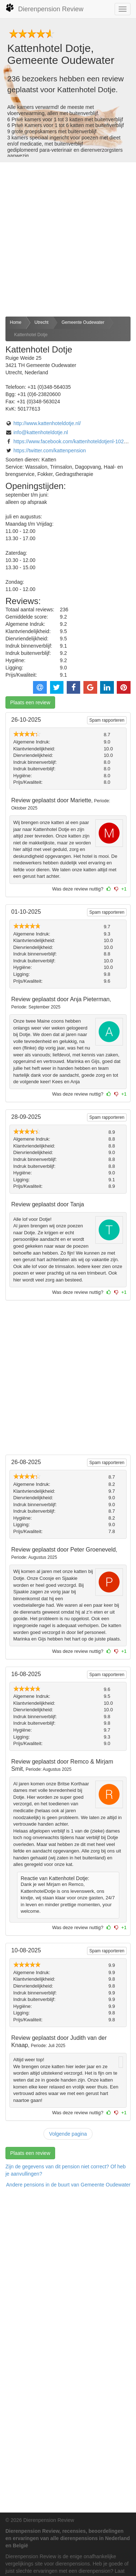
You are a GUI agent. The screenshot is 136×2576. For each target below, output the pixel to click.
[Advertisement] (68, 239)
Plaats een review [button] (30, 702)
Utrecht (41, 322)
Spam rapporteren (106, 720)
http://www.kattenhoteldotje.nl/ (47, 423)
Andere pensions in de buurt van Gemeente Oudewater (68, 2185)
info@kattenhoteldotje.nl (40, 432)
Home (15, 322)
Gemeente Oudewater (83, 322)
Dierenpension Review (44, 8)
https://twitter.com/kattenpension (49, 450)
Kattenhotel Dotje (31, 334)
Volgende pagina (68, 2134)
